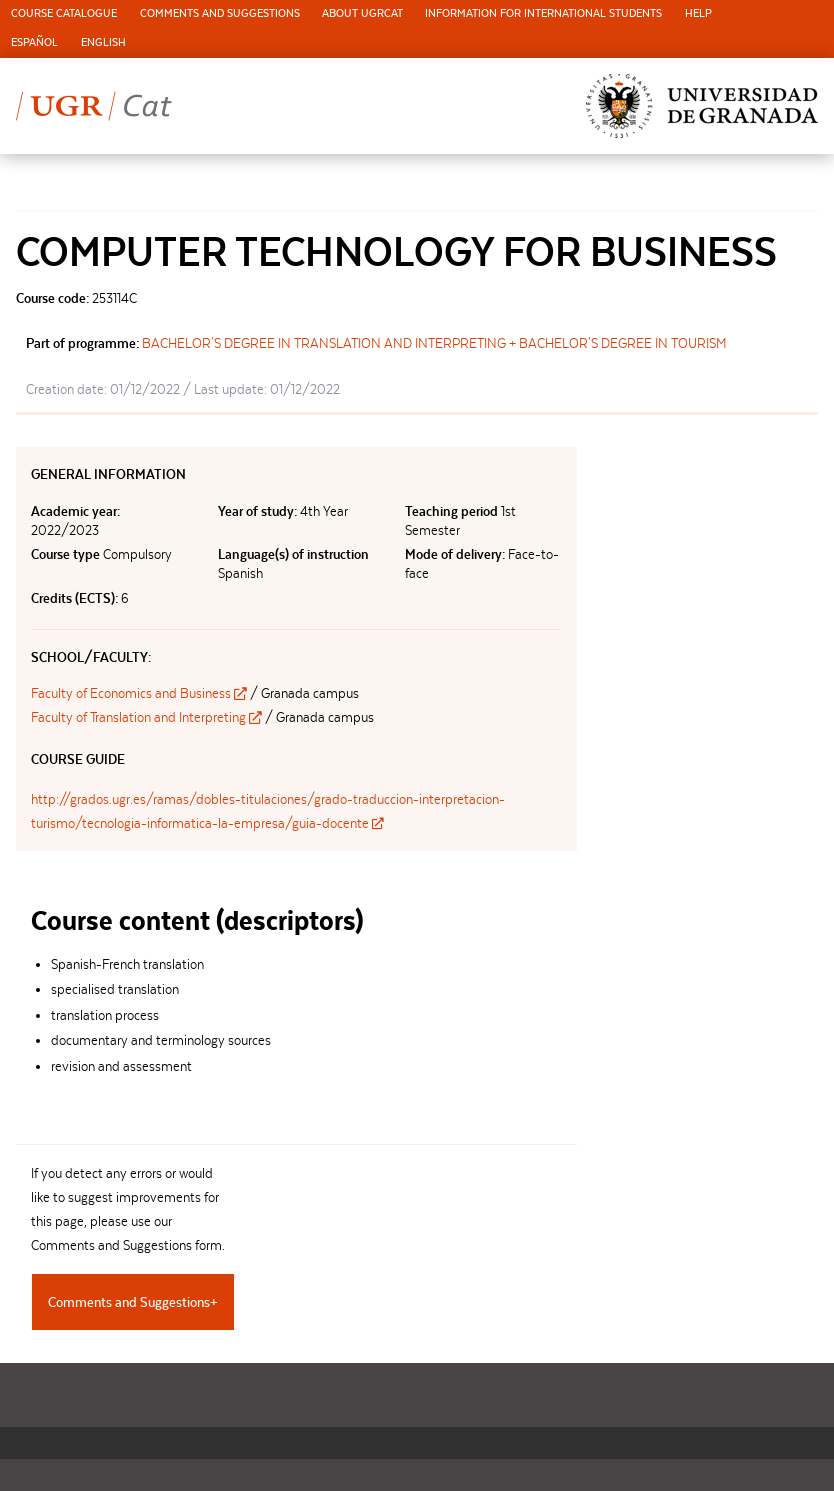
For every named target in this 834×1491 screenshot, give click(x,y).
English (103, 42)
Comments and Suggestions (220, 13)
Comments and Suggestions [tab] (129, 1302)
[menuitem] (64, 14)
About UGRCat (362, 13)
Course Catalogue (64, 13)
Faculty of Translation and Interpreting (148, 717)
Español (34, 42)
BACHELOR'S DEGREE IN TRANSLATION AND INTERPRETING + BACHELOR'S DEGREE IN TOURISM (434, 343)
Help (698, 13)
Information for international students (543, 13)
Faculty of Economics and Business (140, 693)
